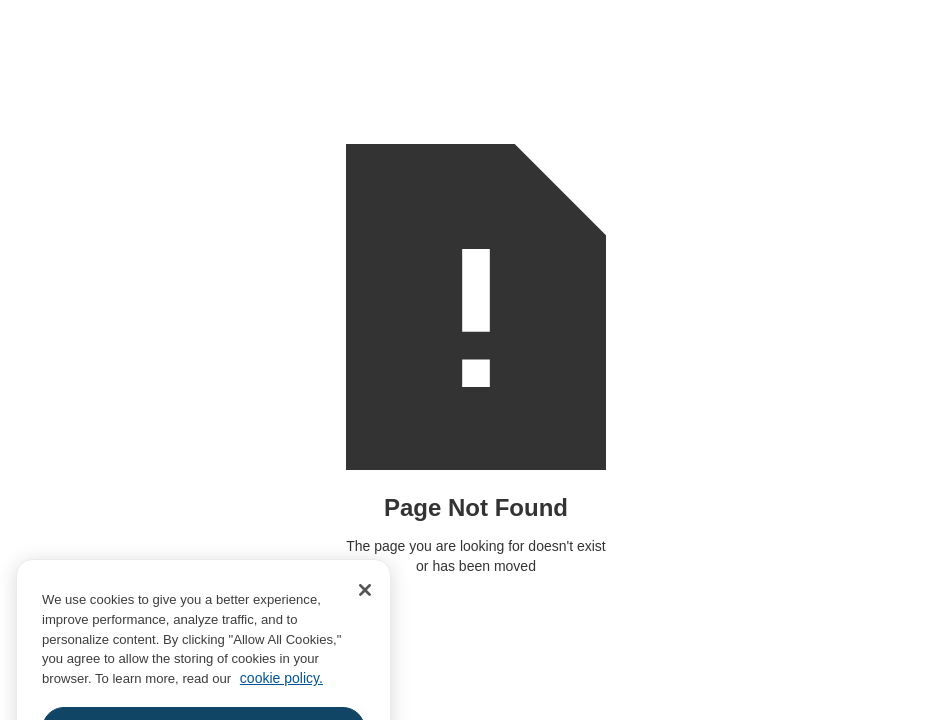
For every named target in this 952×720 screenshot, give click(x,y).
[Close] (365, 603)
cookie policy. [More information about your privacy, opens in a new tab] (281, 691)
